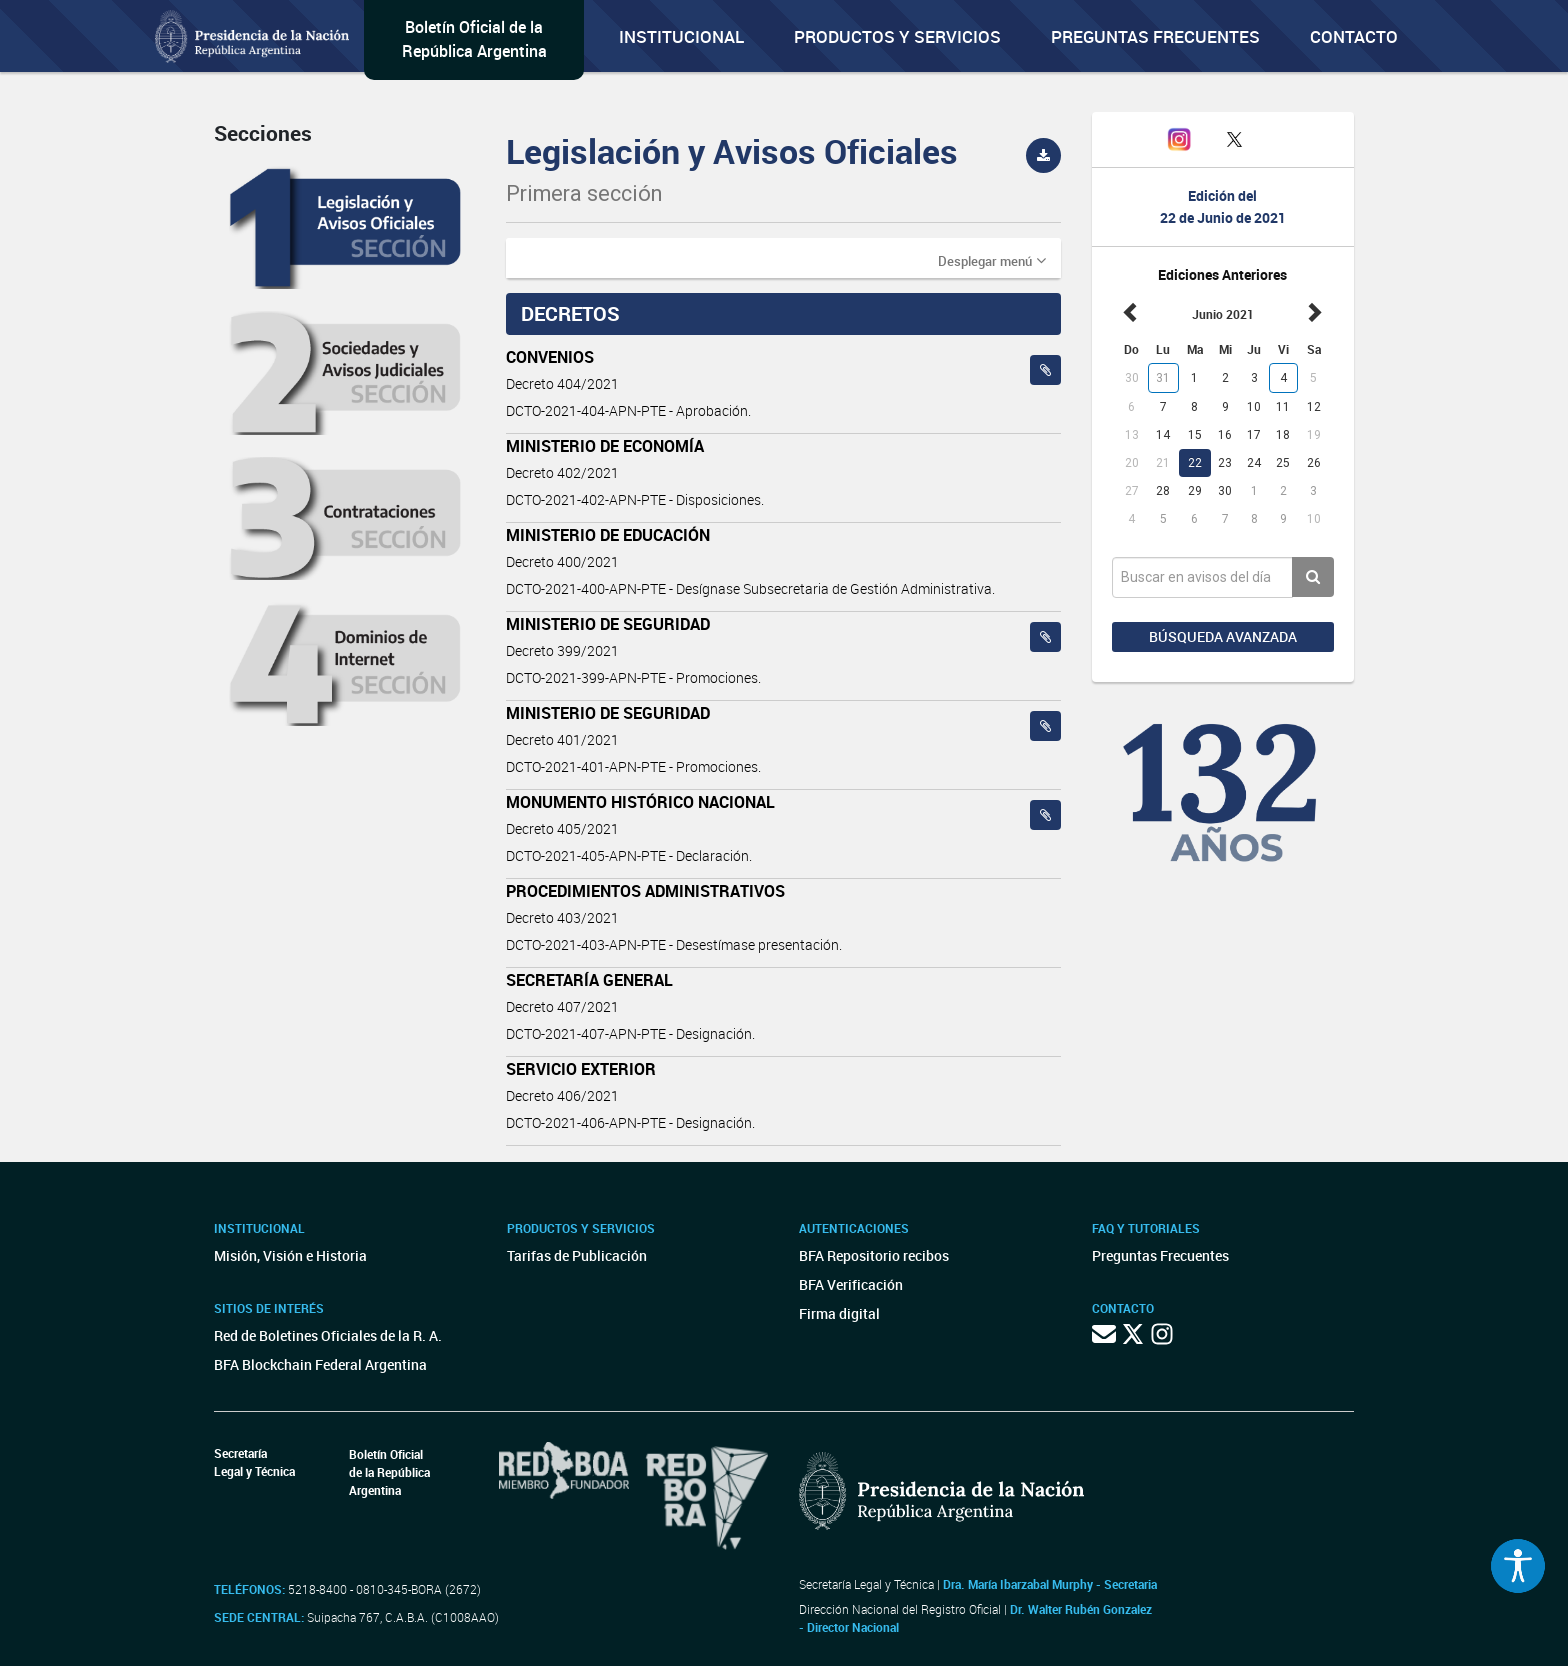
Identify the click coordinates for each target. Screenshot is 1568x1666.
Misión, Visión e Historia (290, 1255)
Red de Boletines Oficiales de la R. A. (328, 1335)
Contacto (1354, 36)
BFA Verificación (851, 1284)
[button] (992, 260)
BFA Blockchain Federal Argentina (320, 1364)
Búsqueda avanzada (1223, 636)
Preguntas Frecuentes (1155, 36)
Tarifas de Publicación (577, 1255)
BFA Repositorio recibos (874, 1255)
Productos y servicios (897, 36)
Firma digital (839, 1313)
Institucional (681, 36)
